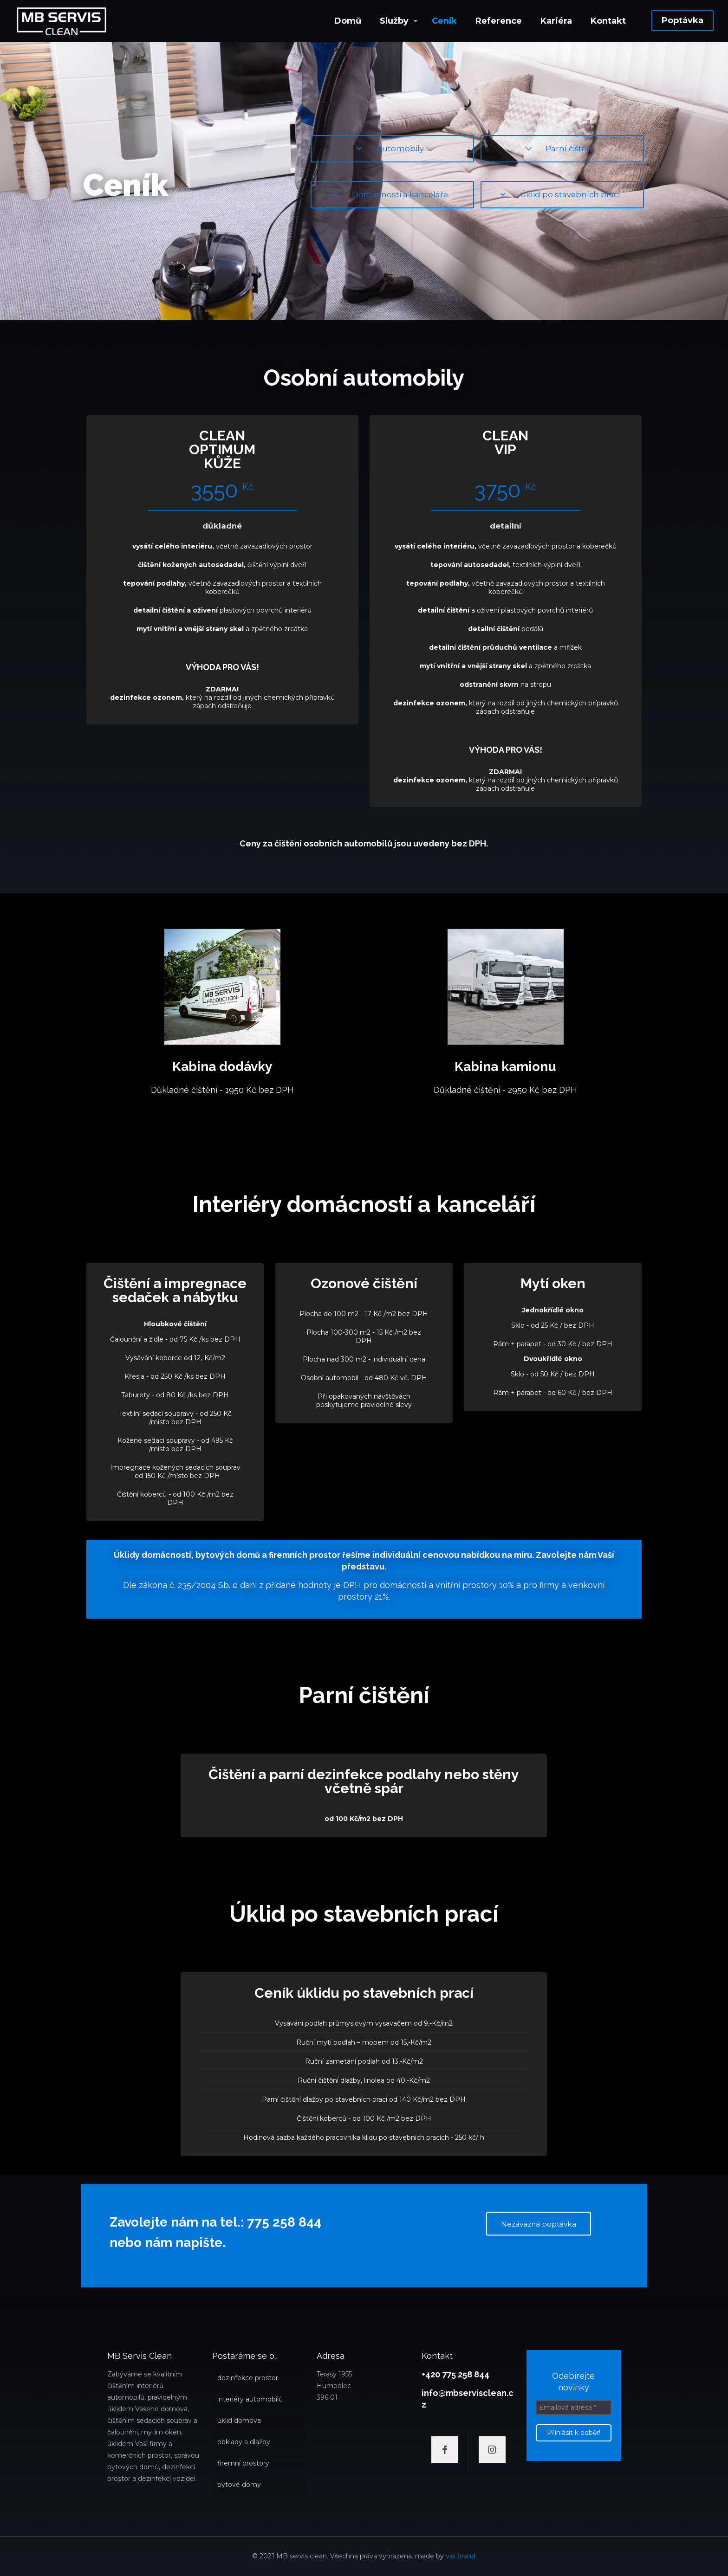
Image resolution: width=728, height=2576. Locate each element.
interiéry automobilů (250, 2399)
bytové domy (239, 2484)
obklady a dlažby (243, 2442)
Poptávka (682, 20)
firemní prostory (243, 2463)
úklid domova (239, 2420)
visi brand (460, 2556)
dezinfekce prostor (247, 2378)
